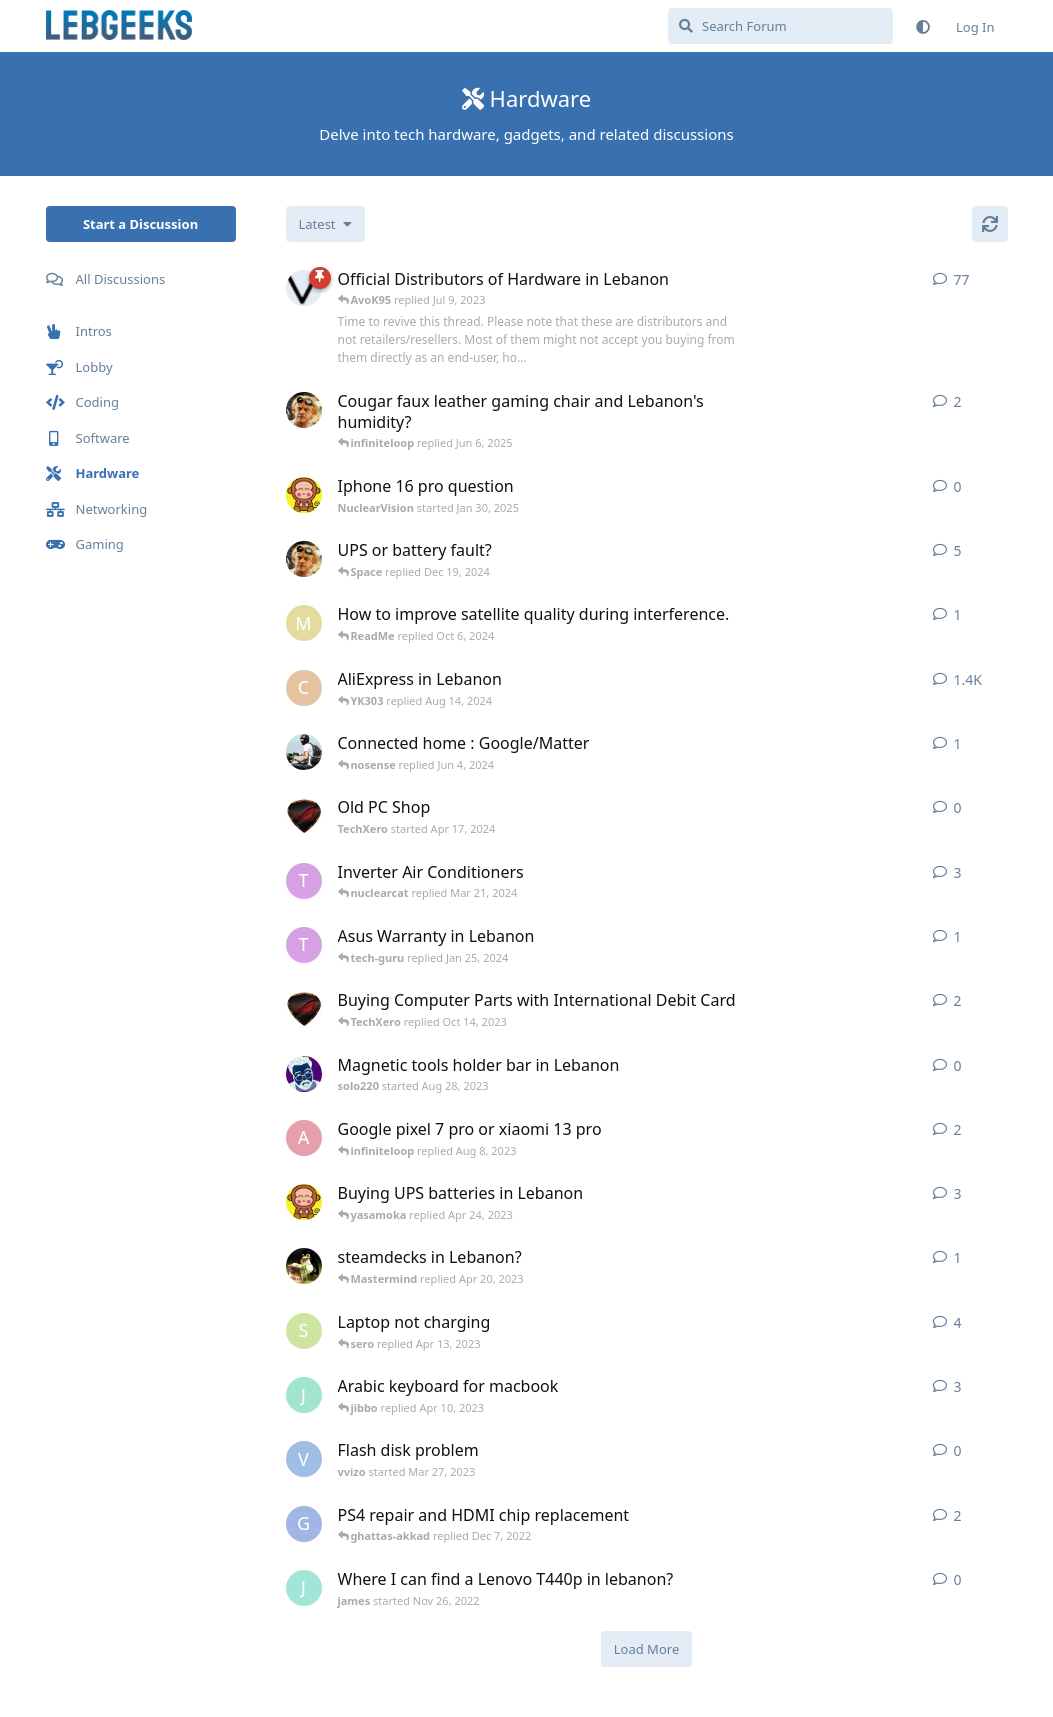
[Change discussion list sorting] (325, 224)
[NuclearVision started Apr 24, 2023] (304, 1202)
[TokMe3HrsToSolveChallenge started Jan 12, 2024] (304, 945)
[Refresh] (990, 224)
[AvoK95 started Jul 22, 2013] (304, 288)
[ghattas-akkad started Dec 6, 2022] (304, 1524)
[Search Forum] (780, 26)
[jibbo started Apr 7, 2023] (304, 1395)
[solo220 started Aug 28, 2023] (304, 1074)
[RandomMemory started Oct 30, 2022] (304, 1266)
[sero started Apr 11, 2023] (304, 1331)
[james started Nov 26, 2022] (304, 1588)
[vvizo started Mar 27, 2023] (304, 1459)
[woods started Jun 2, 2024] (304, 752)
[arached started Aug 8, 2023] (304, 1138)
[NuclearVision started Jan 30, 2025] (304, 495)
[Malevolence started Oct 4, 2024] (304, 623)
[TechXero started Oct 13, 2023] (304, 1009)
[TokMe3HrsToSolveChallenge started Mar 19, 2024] (304, 881)
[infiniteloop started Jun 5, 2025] (304, 410)
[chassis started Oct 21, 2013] (304, 688)
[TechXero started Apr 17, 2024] (304, 816)
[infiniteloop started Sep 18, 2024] (304, 559)
